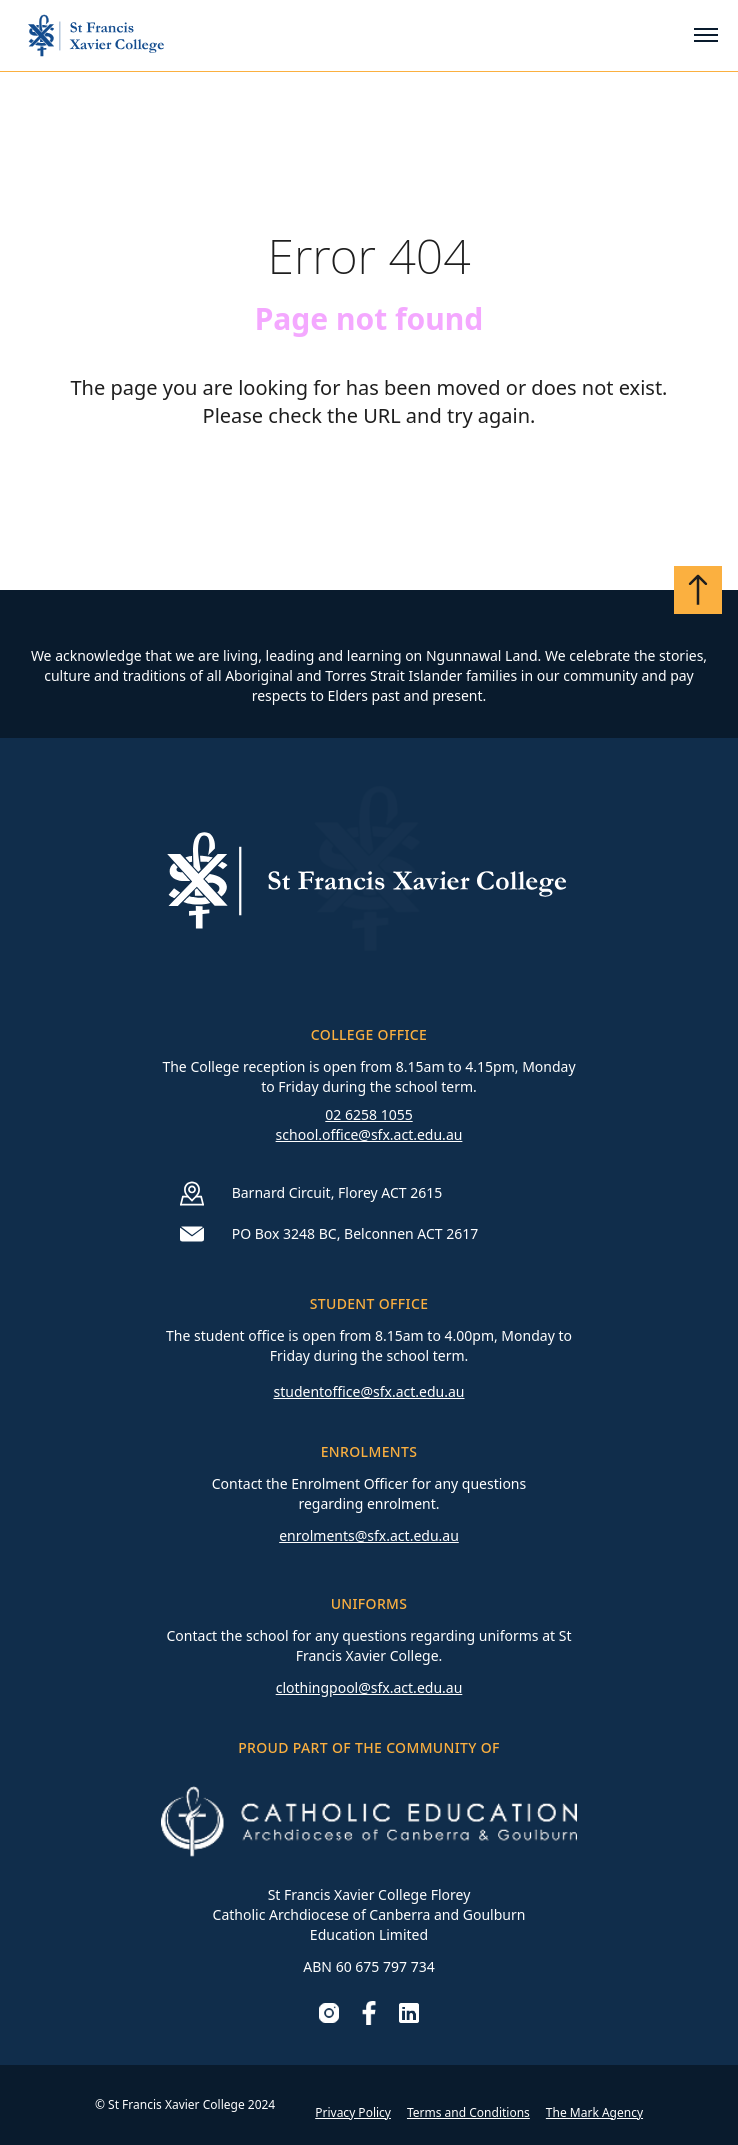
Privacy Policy (353, 2112)
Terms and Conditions (468, 2112)
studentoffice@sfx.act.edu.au (368, 1391)
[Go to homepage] (96, 35)
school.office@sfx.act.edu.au (369, 1134)
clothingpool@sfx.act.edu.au (369, 1687)
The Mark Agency (594, 2112)
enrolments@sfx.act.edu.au (369, 1535)
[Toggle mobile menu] (706, 35)
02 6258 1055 (368, 1114)
